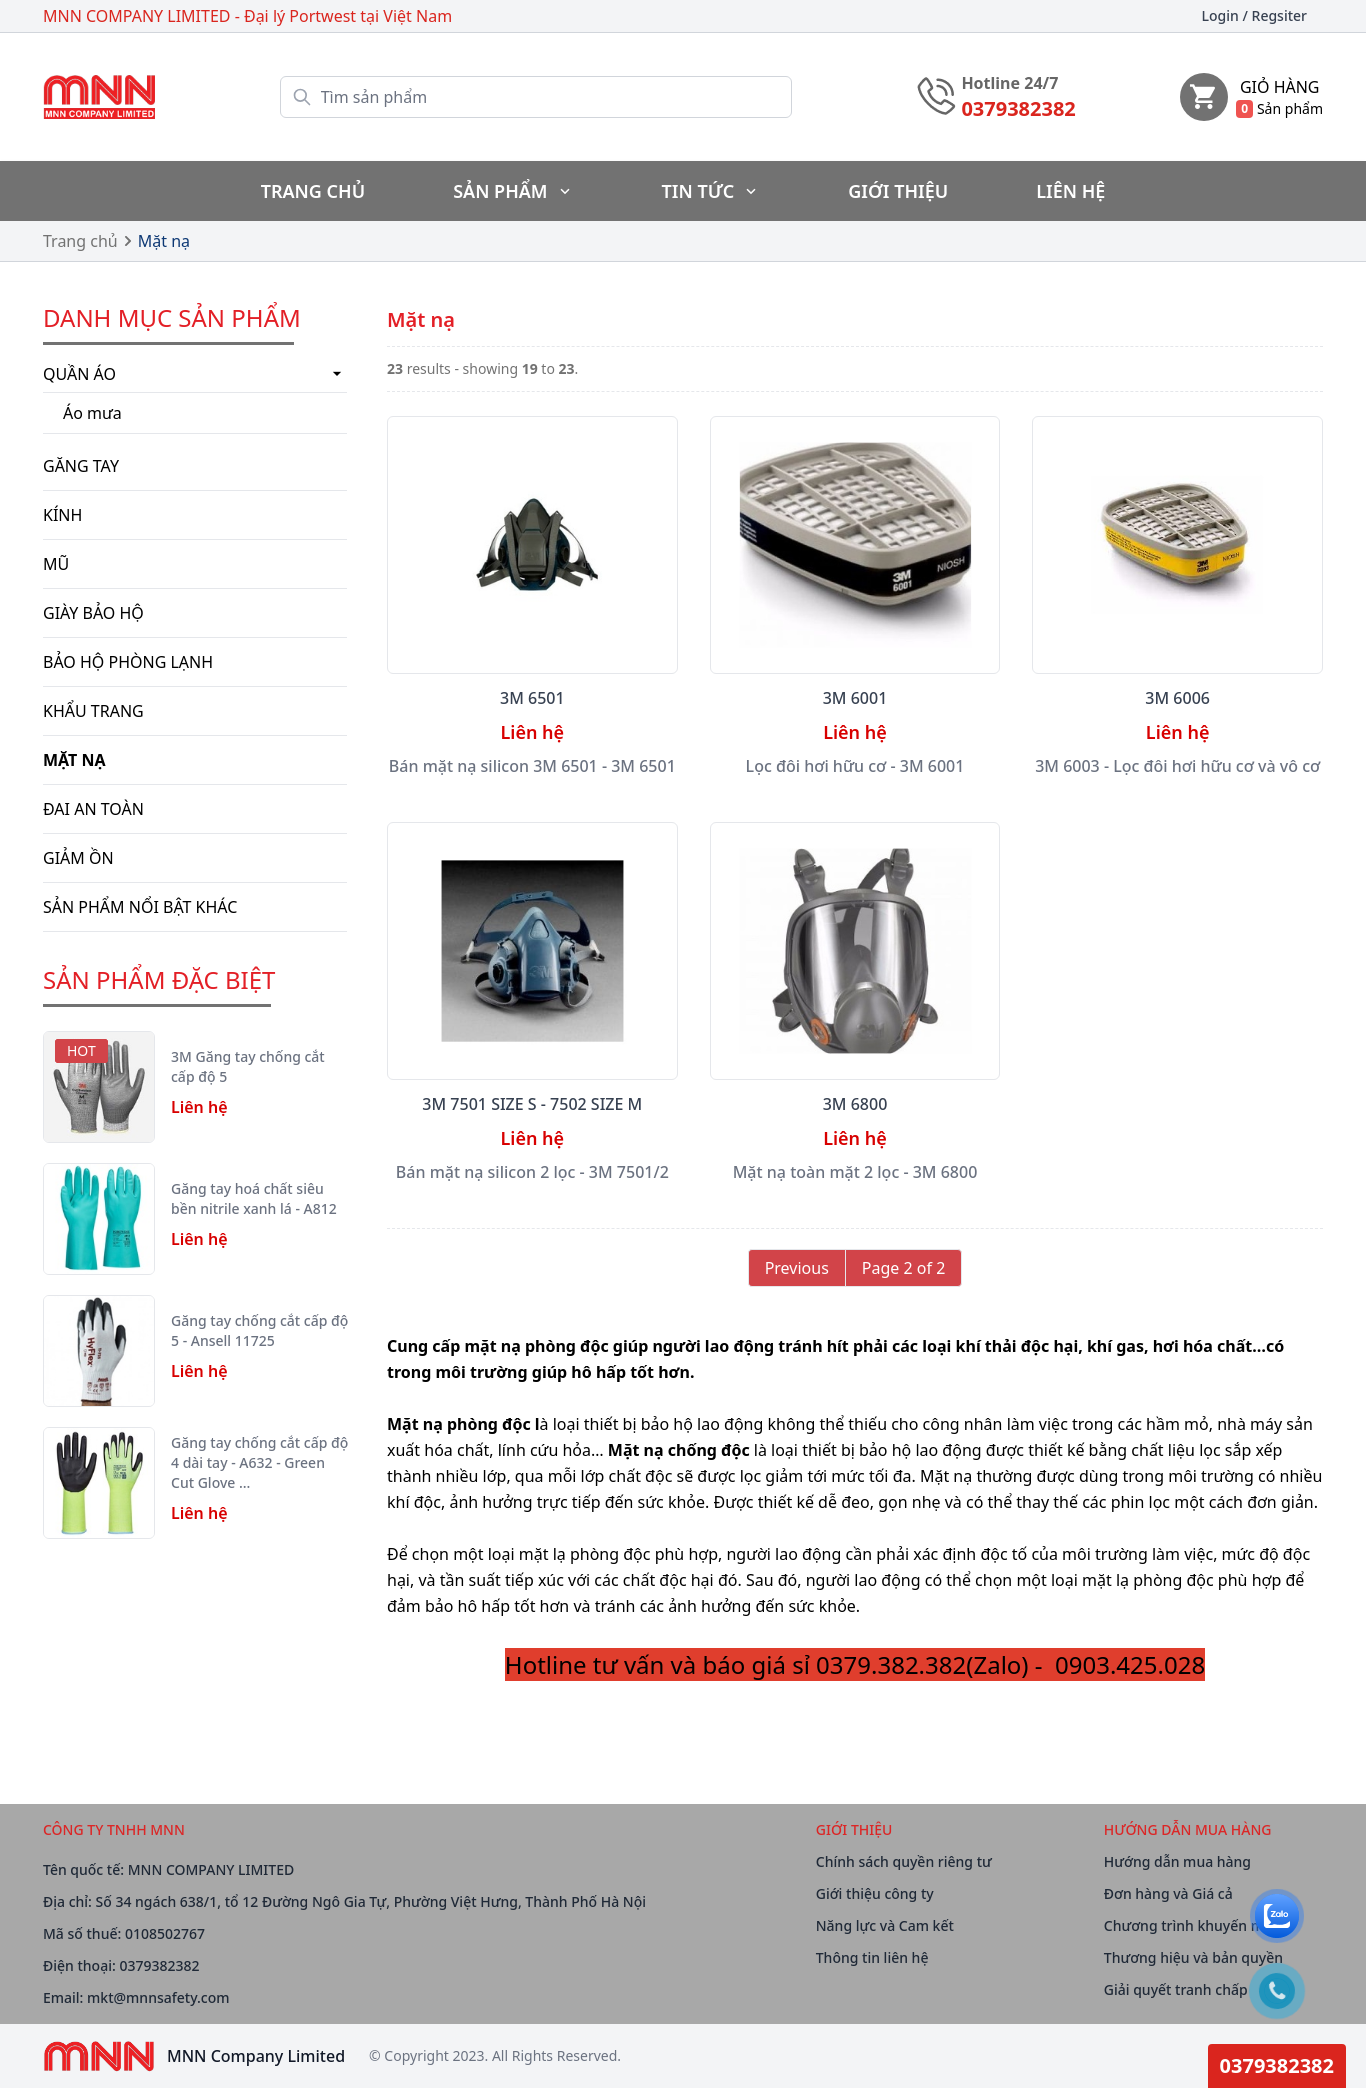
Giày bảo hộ (93, 613)
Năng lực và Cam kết (885, 1925)
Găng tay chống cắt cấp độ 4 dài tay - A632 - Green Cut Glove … (259, 1462)
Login (1254, 15)
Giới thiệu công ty (875, 1893)
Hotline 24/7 (1009, 83)
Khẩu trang (93, 711)
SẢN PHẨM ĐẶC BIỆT (159, 979)
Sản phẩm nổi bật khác (140, 907)
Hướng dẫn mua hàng (1177, 1861)
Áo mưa (92, 413)
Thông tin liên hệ (872, 1957)
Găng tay (81, 466)
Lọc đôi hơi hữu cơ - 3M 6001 (855, 766)
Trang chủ (80, 241)
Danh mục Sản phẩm (172, 317)
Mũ (56, 564)
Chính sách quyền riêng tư (904, 1861)
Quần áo (195, 374)
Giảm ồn (78, 858)
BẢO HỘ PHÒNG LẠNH (128, 662)
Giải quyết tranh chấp (1176, 1989)
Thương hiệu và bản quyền (1193, 1957)
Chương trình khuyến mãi (1190, 1925)
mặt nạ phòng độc (536, 1346)
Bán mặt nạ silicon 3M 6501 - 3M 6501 (532, 766)
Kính (62, 515)
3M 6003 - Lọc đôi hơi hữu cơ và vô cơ (1177, 766)
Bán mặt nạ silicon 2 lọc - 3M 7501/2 (532, 1172)
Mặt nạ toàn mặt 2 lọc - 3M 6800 (855, 1172)
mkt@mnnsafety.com (158, 1997)
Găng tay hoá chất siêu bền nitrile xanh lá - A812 (254, 1198)
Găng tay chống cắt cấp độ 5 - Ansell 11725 (259, 1330)
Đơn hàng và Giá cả (1168, 1893)
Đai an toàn (93, 809)
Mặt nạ (164, 241)
